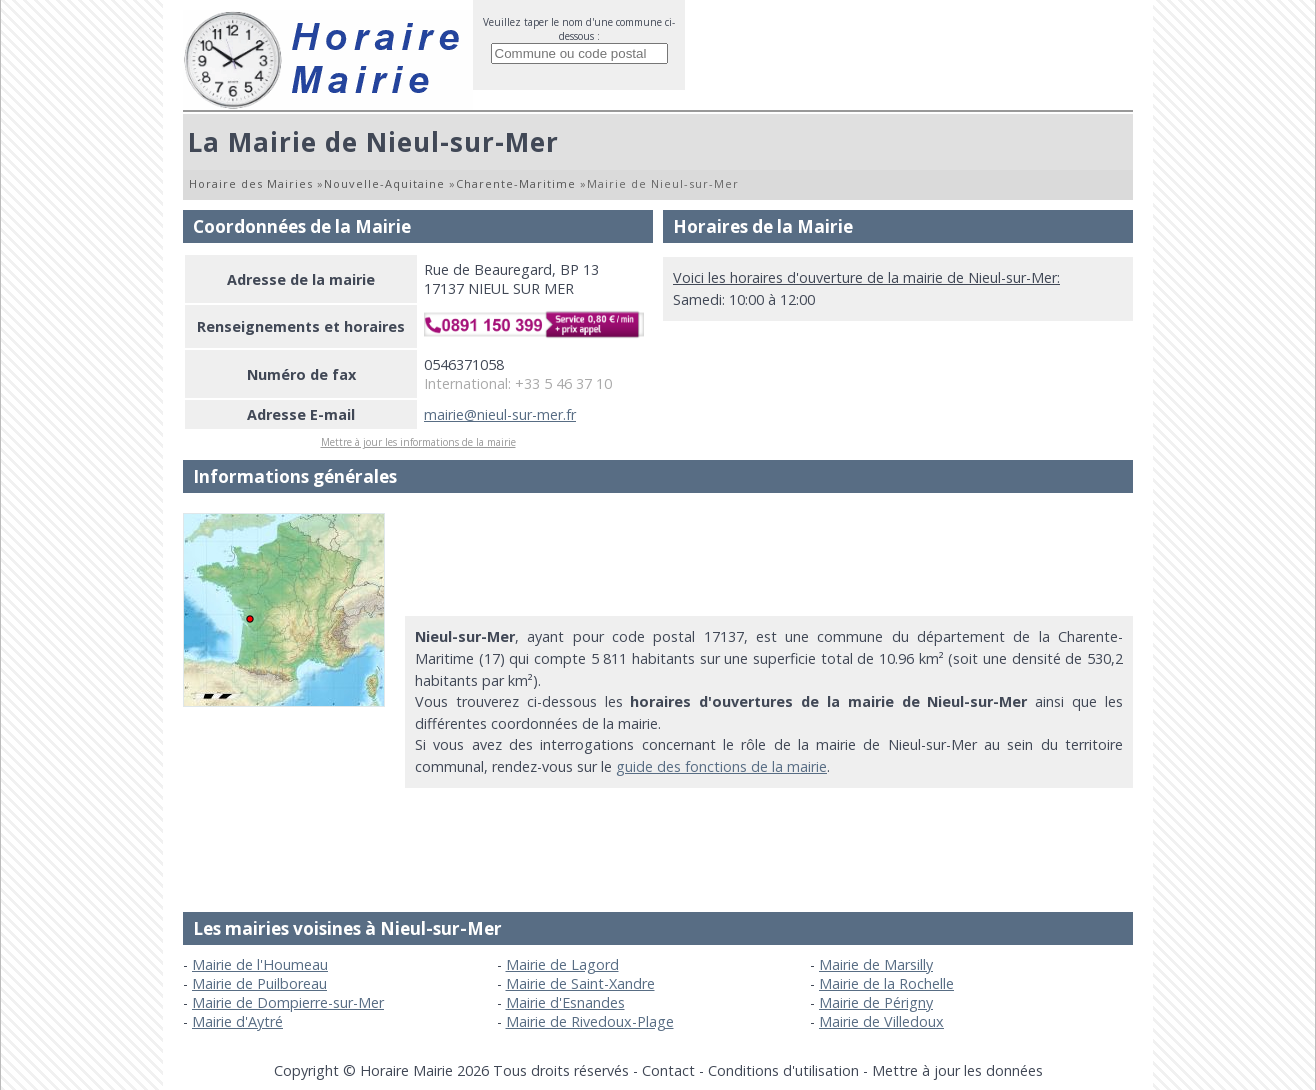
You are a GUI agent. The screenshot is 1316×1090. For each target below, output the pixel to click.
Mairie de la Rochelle (886, 983)
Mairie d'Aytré (237, 1021)
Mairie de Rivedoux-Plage (590, 1021)
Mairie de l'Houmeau (260, 964)
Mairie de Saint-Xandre (580, 983)
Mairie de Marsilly (876, 964)
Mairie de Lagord (562, 964)
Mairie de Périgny (876, 1002)
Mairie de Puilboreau (259, 983)
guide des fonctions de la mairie (721, 766)
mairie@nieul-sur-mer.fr (500, 414)
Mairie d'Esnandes (565, 1002)
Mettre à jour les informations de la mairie (418, 442)
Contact (668, 1070)
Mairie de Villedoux (881, 1021)
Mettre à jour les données (957, 1070)
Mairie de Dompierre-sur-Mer (288, 1002)
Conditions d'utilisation (783, 1070)
